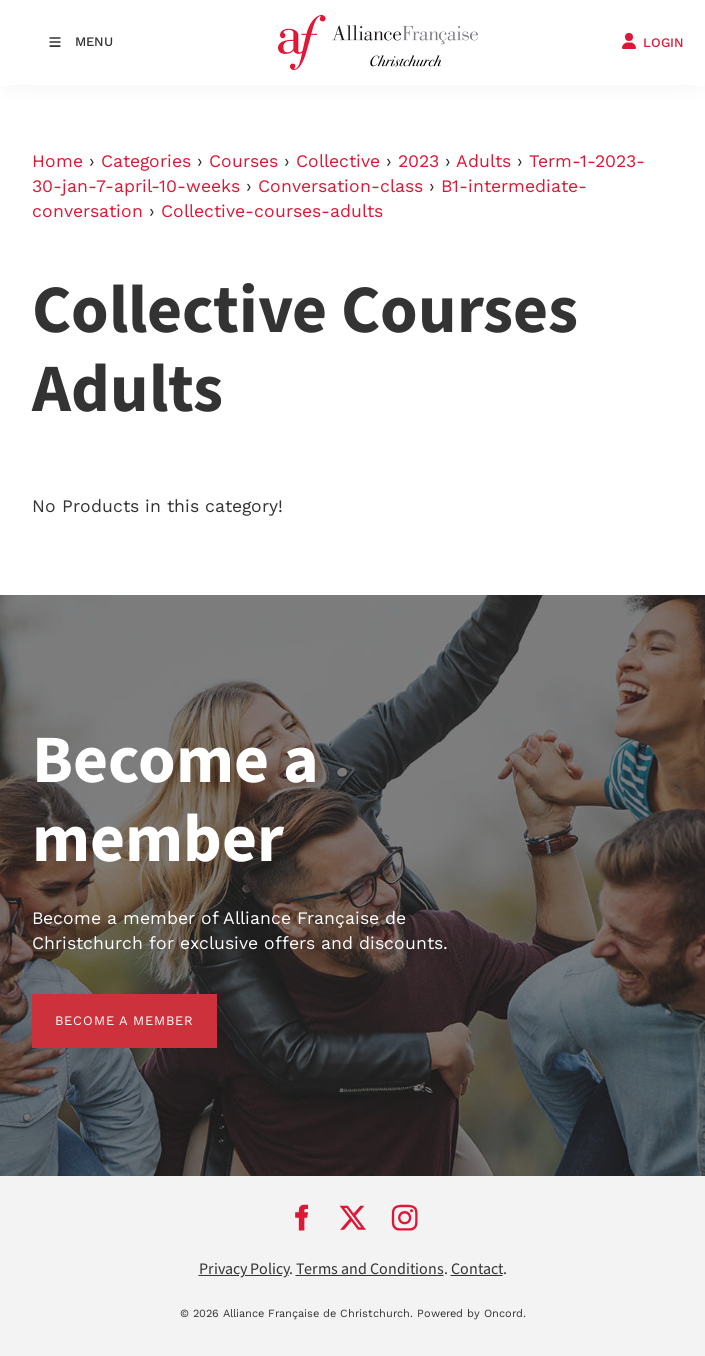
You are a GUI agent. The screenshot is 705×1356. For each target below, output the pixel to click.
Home (57, 161)
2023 (418, 161)
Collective (338, 161)
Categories (146, 161)
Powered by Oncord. (471, 1313)
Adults (483, 161)
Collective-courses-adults (272, 211)
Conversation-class (340, 186)
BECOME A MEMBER (101, 1005)
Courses (243, 161)
